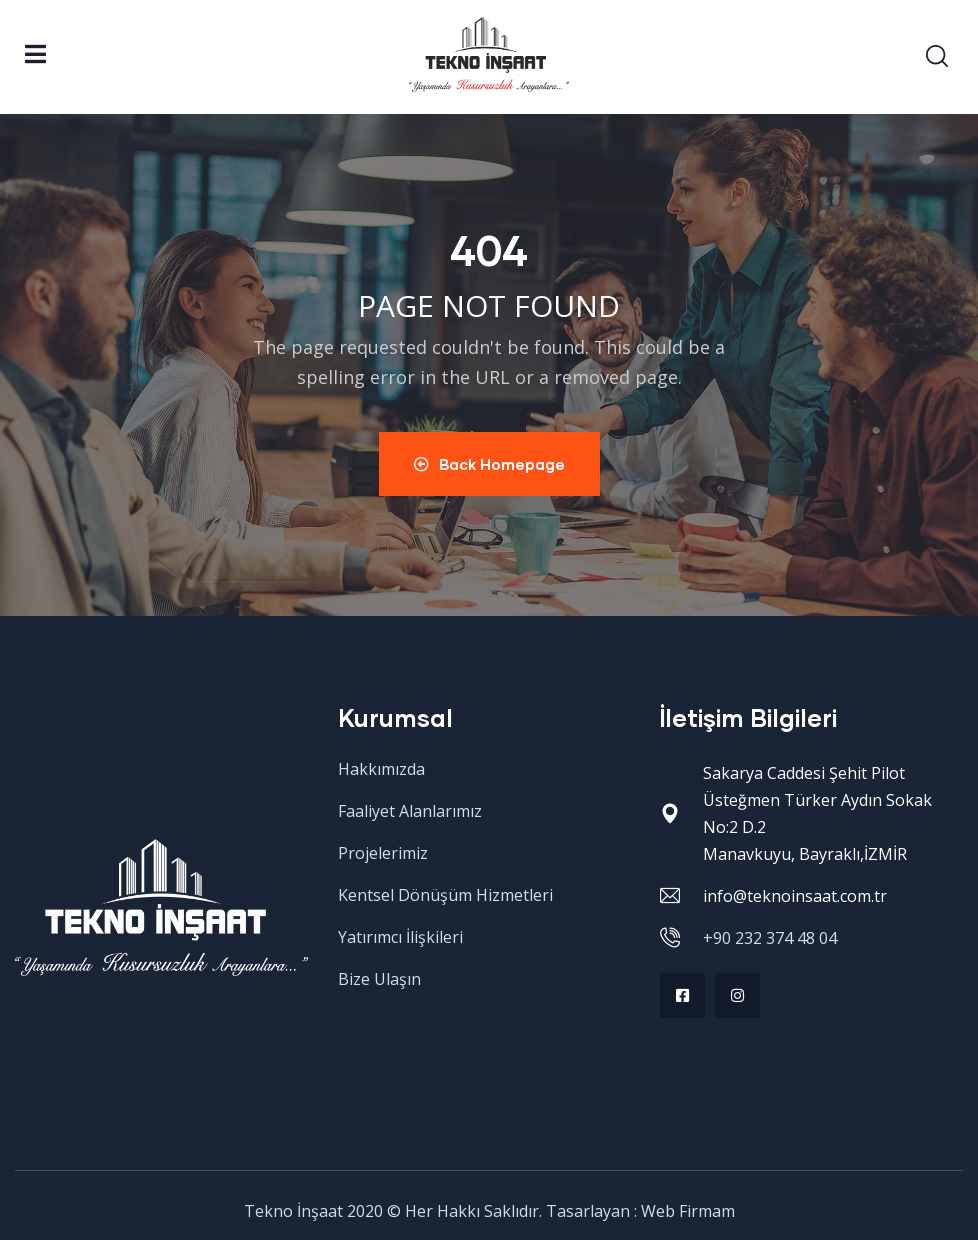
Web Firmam (688, 1211)
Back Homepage (489, 464)
